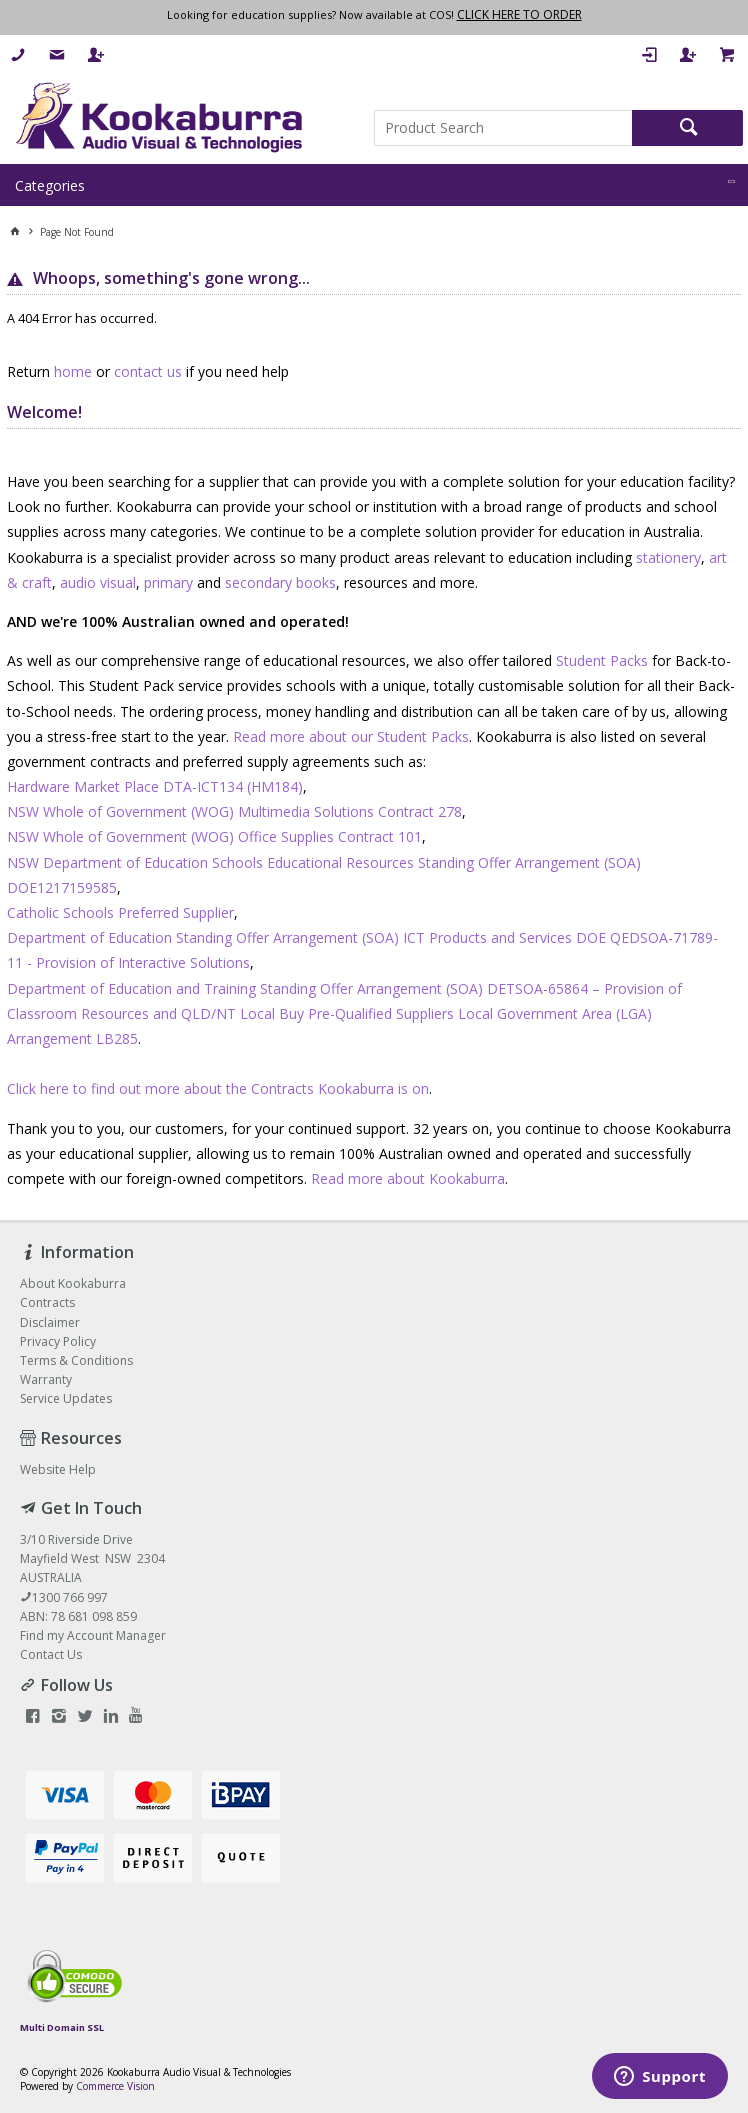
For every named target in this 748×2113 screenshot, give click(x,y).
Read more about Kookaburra (408, 1178)
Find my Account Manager (93, 1635)
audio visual (98, 582)
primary (168, 582)
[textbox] (503, 128)
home (73, 371)
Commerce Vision (115, 2086)
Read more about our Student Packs (351, 736)
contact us (148, 371)
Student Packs (602, 660)
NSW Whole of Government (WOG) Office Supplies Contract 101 (214, 836)
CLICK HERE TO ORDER (519, 14)
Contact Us (51, 1654)
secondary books (280, 582)
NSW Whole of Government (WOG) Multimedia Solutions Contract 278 (234, 811)
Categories (50, 185)
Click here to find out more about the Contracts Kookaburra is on (218, 1088)
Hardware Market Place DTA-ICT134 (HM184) (155, 786)
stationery (668, 557)
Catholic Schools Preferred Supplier (120, 912)
